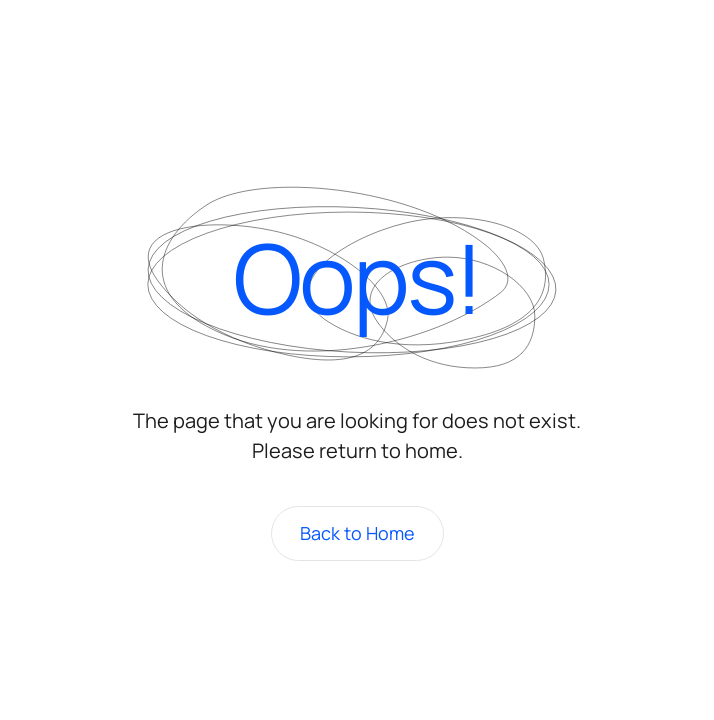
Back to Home (357, 533)
